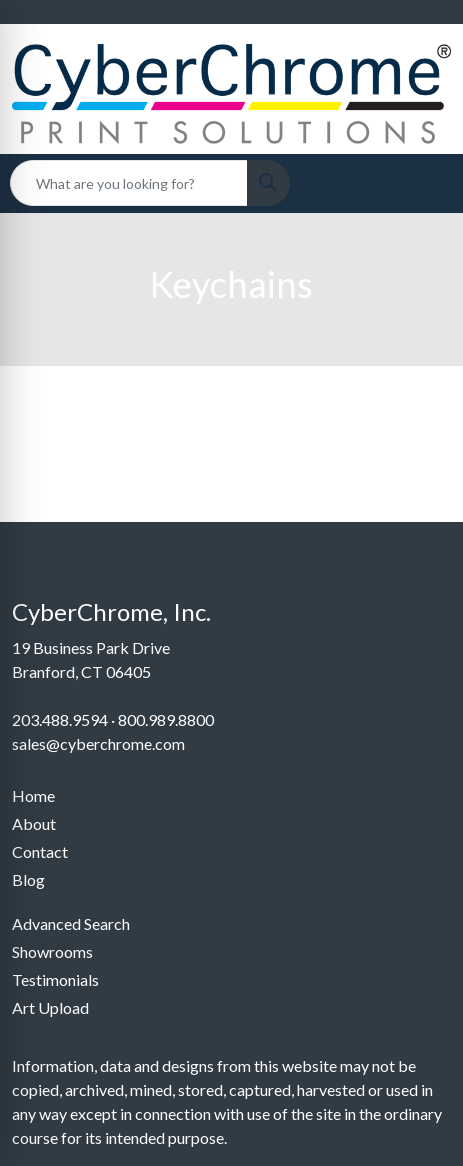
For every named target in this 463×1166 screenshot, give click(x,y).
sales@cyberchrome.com (98, 743)
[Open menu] (423, 183)
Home (33, 795)
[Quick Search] (129, 183)
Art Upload (50, 1007)
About (34, 823)
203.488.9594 (60, 719)
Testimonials (55, 979)
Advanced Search (71, 923)
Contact (40, 851)
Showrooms (52, 951)
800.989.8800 (166, 719)
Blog (28, 879)
